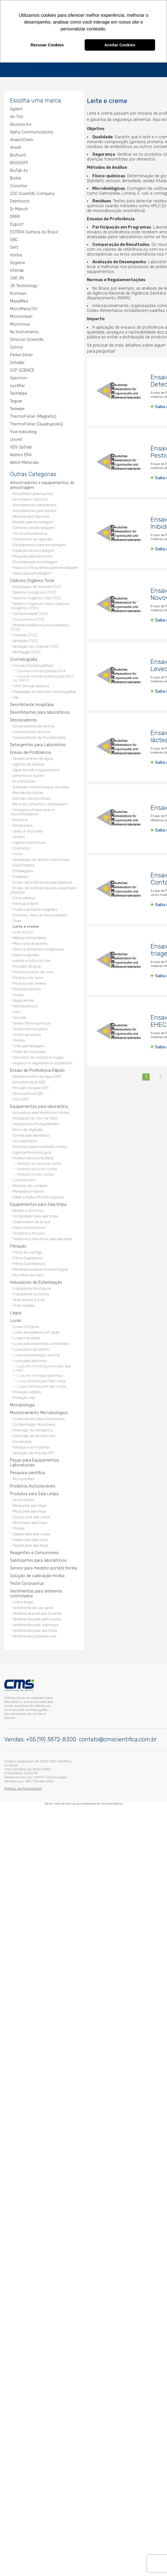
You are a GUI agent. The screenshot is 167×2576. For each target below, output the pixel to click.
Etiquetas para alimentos (33, 554)
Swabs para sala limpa (30, 1538)
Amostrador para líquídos (33, 492)
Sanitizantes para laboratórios (38, 1558)
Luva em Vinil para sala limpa (40, 1374)
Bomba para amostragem (33, 520)
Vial (15, 696)
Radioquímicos (25, 1004)
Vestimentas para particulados (37, 1617)
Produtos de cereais (29, 982)
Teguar (16, 399)
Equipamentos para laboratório (39, 1104)
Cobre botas (23, 1600)
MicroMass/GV (23, 307)
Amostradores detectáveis (34, 503)
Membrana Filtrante (28, 1190)
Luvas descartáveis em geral (36, 1330)
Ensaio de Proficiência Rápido (37, 1068)
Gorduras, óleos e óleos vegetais (40, 913)
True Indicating (23, 430)
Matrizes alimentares (29, 936)
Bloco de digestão (28, 1128)
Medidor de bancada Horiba (39, 1162)
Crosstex (18, 184)
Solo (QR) (20, 1097)
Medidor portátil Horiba (35, 1173)
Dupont (17, 222)
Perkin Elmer (21, 353)
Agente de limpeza (28, 762)
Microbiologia (22, 1403)
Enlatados (21, 875)
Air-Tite (16, 115)
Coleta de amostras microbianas (39, 1417)
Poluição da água (27, 964)
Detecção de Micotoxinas (34, 1434)
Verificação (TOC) (26, 650)
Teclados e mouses (29, 1231)
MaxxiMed (19, 299)
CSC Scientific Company (32, 192)
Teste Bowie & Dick (29, 1298)
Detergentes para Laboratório (38, 743)
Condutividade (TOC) (30, 612)
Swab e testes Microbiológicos (38, 1195)
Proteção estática (27, 1390)
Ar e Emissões (24, 779)
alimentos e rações (28, 774)
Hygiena (17, 261)
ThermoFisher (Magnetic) (33, 414)
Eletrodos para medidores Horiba (40, 1145)
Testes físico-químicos (32, 1021)
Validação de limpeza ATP (33, 1451)
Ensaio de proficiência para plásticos (42, 880)
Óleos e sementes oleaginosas (38, 947)
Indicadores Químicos (31, 1292)
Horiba (16, 253)
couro (18, 852)
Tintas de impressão (29, 1050)
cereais (19, 835)
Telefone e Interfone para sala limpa (42, 1237)
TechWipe (18, 391)
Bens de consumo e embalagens (40, 802)
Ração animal (23, 999)
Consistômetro (25, 1139)
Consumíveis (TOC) (28, 618)
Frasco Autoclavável (29, 1226)
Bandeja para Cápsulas (31, 515)
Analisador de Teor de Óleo (35, 1116)
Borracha (20, 818)
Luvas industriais (26, 1336)
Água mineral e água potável (36, 768)
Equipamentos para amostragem (39, 543)
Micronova (20, 322)
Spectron (18, 376)
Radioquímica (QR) (28, 1092)
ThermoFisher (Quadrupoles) (36, 422)
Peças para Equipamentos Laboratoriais (34, 1461)
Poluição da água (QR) (31, 1086)
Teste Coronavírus (27, 1581)
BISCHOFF (19, 161)
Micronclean (21, 314)
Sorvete (19, 1016)
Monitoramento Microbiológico (39, 1411)
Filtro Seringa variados (31, 684)
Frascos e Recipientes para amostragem (45, 566)
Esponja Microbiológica (32, 1151)
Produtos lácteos (27, 987)
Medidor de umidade (30, 1184)
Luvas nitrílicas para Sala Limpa (41, 1385)
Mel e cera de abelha (30, 942)
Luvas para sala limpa (30, 1359)
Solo (16, 1010)
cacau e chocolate (28, 829)
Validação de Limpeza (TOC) (35, 645)
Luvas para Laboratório (31, 1347)
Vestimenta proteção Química (37, 1612)
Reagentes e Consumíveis (34, 1551)
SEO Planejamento (39, 1779)
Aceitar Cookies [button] (119, 45)
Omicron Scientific (27, 338)
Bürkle (15, 176)
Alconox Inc (21, 122)
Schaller (17, 361)
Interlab (17, 268)
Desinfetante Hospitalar (32, 703)
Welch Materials (24, 460)
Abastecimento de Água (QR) (37, 1075)
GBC (14, 238)
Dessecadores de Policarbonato (39, 736)
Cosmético (22, 846)
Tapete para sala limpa (30, 1544)
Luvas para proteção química (36, 1353)
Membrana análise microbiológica (40, 1268)
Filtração (18, 1244)
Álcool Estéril (23, 1498)
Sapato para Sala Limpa (31, 1532)
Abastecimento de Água (33, 757)
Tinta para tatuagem (29, 1044)
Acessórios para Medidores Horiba (41, 1111)
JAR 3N (17, 276)
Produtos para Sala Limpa (34, 1492)
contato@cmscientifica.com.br (118, 1736)
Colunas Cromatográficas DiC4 (41, 669)
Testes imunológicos (30, 1027)
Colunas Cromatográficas (33, 664)
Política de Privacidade (23, 1786)
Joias (17, 919)
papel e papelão (26, 953)
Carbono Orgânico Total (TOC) (37, 596)
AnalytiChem (22, 138)
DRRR (15, 215)
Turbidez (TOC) (25, 633)
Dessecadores (23, 718)
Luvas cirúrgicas (26, 1325)
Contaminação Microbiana (34, 1423)
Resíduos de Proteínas (31, 1445)
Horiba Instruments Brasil (33, 1156)
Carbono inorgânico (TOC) (34, 591)
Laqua (15, 1311)
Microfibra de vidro (28, 1273)
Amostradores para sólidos (34, 509)
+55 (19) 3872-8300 (51, 1736)
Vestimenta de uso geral (33, 1606)
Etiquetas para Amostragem (35, 560)
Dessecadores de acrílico (34, 724)
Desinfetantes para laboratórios (40, 710)
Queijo (18, 993)
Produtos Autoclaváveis (32, 1484)
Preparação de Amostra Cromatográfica (44, 690)
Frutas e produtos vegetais (35, 908)
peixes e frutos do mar (31, 959)
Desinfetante (24, 863)
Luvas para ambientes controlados (41, 1342)
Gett (14, 245)
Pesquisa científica (27, 1471)
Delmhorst (20, 199)
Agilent (16, 107)
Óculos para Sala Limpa (31, 1515)
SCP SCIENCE (22, 368)
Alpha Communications (31, 130)
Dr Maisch (19, 207)
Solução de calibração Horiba (37, 1574)
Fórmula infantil (25, 902)
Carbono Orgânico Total (32, 579)
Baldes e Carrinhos (28, 1209)
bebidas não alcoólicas (31, 797)
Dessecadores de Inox (31, 730)
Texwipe (17, 407)
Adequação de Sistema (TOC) (37, 585)
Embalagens (23, 869)
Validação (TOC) (25, 639)
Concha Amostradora (30, 532)
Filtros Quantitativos (29, 1262)
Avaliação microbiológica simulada (41, 785)
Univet (16, 437)
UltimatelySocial (112, 1801)
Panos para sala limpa (30, 1521)
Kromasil (18, 291)
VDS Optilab (21, 445)
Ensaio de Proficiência (30, 750)
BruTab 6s (19, 168)
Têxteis (19, 1038)
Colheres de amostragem (34, 526)
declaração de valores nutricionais (41, 858)
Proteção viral (24, 1396)
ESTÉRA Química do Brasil (34, 230)
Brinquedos (22, 824)
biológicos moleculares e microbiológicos (33, 810)
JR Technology (23, 284)
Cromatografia (23, 657)
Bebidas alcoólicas (28, 791)
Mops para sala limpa (29, 1509)
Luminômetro (24, 1178)
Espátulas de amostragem (34, 549)
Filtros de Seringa (27, 1250)
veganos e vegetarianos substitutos (42, 1061)
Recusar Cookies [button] (47, 45)
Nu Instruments (24, 330)
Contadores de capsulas (33, 537)
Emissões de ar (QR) (29, 1080)
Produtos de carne (28, 976)
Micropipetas (23, 1477)
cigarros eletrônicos (29, 841)
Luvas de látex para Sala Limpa (41, 1379)
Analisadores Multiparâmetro (36, 1122)
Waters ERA (21, 453)
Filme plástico (24, 896)
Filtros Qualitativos (28, 1256)
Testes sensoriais (27, 1033)
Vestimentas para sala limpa (35, 1629)
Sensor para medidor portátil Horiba (43, 1566)
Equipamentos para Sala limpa (38, 1202)
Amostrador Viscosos (30, 497)
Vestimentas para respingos (35, 1623)
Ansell (15, 145)
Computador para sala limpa (35, 1214)
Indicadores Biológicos (32, 1287)
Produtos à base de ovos (33, 970)
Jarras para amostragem (32, 571)
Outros (16, 345)
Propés (18, 1526)
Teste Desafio (24, 1304)
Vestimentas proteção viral (34, 1634)
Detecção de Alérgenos (33, 1428)
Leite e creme (26, 925)
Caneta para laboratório (31, 1133)
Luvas (15, 1318)
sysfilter (17, 384)
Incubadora (22, 1440)
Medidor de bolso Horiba (37, 1167)
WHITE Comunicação (50, 1775)
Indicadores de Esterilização (36, 1280)
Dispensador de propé (31, 1220)
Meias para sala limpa (29, 1504)
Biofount (18, 153)
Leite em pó (23, 930)
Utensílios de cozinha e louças (38, 1056)
